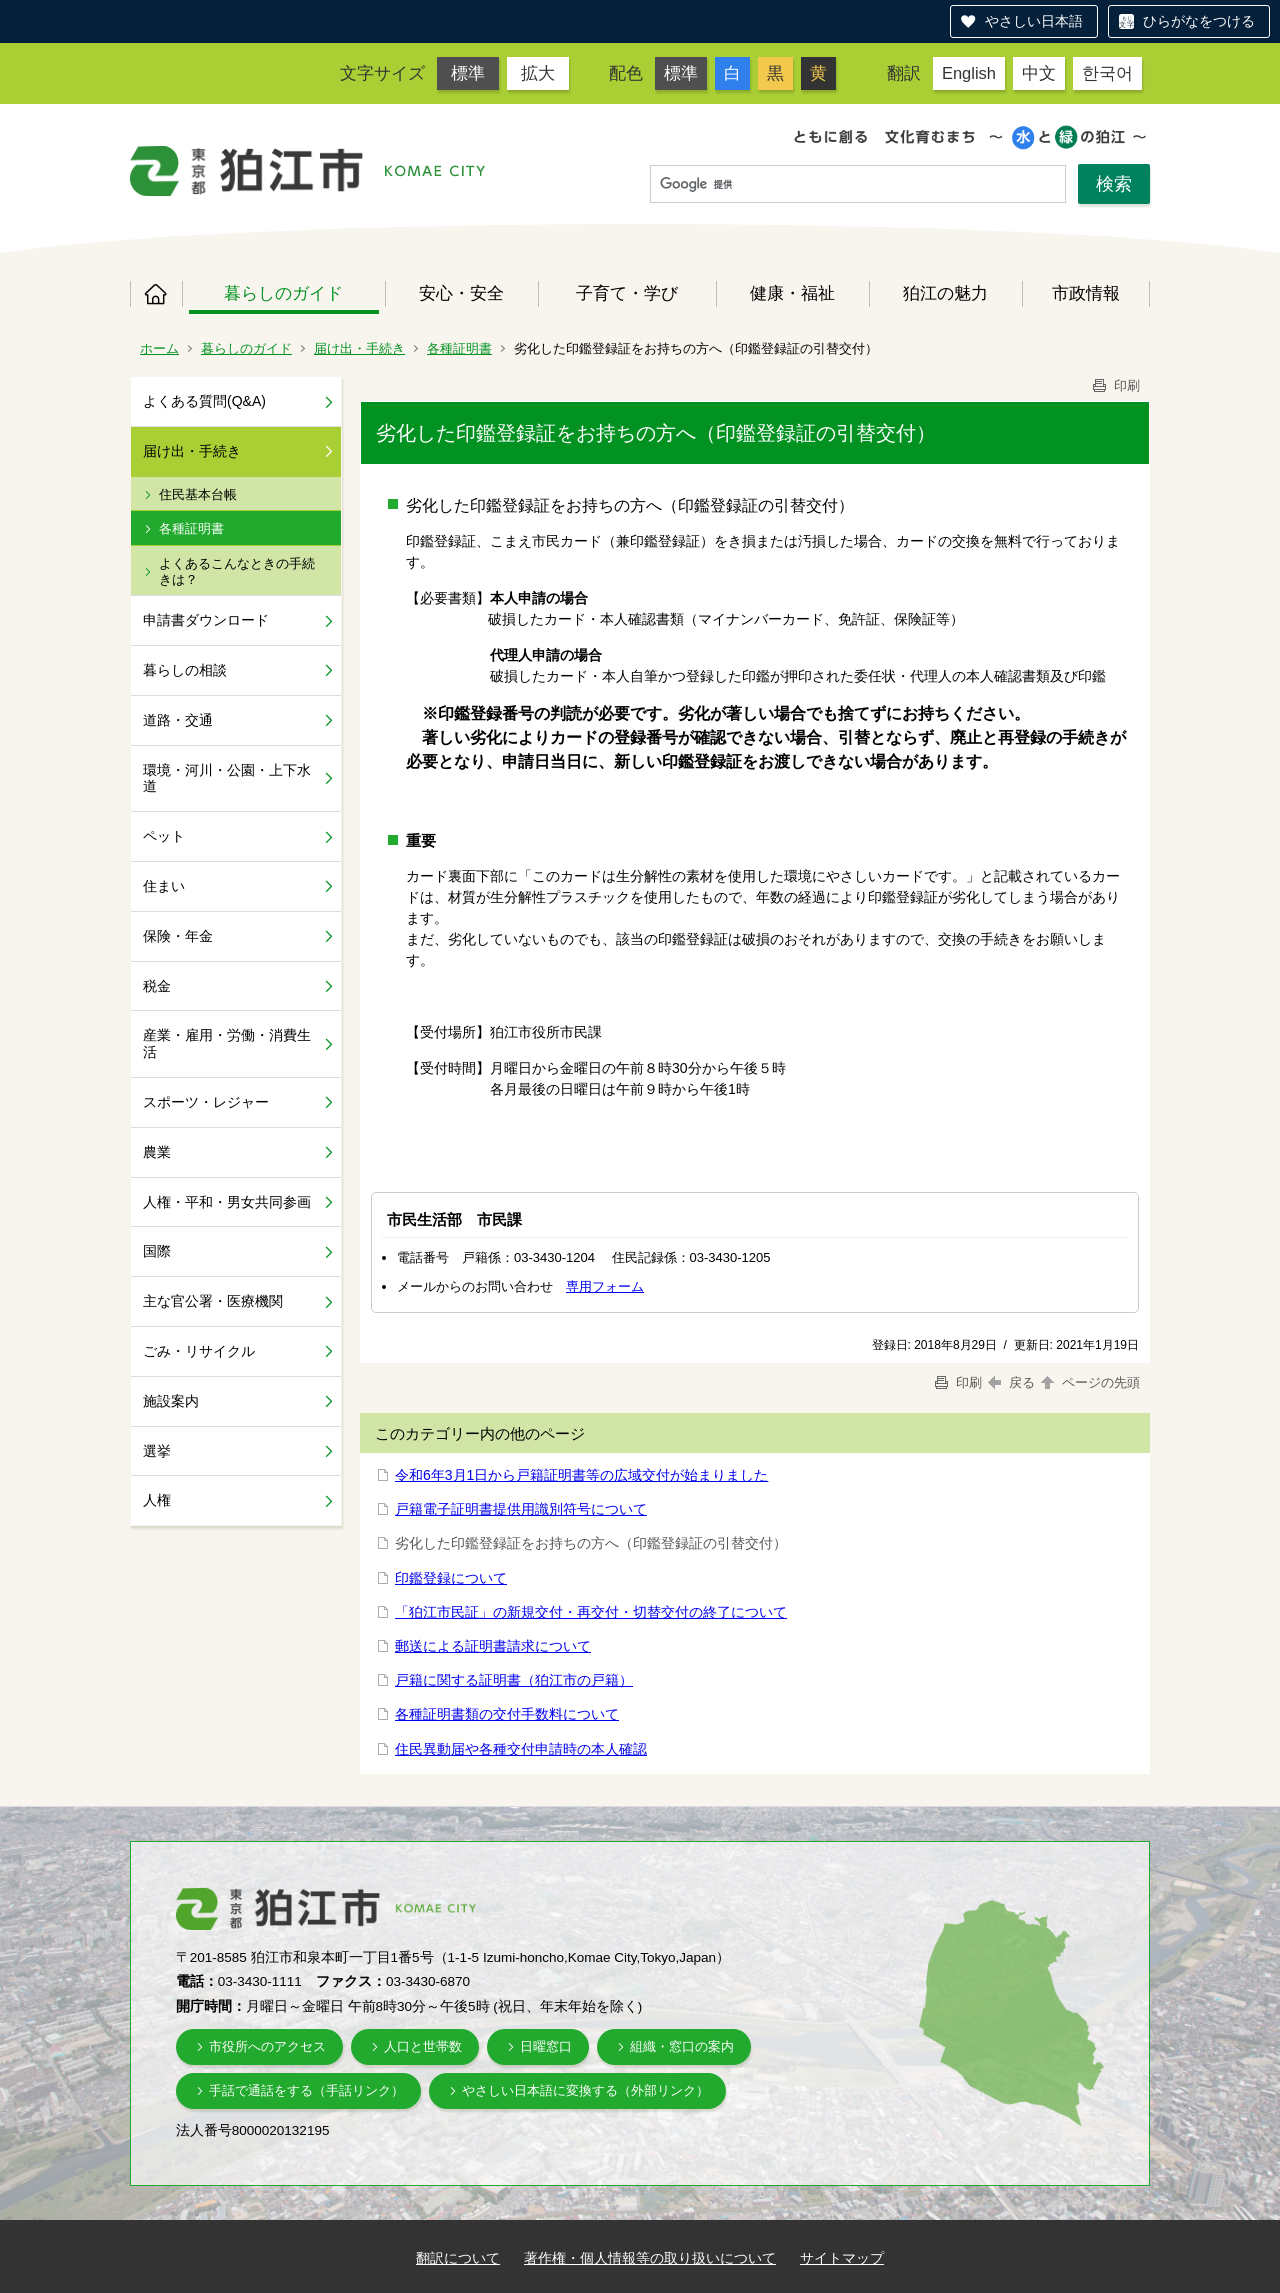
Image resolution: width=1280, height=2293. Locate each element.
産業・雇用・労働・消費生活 (227, 1043)
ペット (164, 836)
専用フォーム (605, 1286)
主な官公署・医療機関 (213, 1301)
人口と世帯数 (423, 2046)
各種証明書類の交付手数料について (507, 1714)
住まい (164, 886)
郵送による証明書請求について (493, 1646)
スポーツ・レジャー (206, 1102)
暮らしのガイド (283, 293)
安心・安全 (461, 293)
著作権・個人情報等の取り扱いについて (650, 2258)
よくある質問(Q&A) (204, 401)
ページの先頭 (1089, 1382)
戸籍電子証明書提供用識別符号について (521, 1509)
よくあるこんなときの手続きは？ (237, 571)
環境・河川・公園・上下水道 (227, 778)
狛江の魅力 (945, 293)
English (969, 73)
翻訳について (458, 2258)
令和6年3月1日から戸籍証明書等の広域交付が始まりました (581, 1475)
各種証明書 (459, 348)
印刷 (1115, 385)
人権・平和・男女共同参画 (227, 1202)
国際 (157, 1251)
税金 (157, 986)
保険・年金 (178, 936)
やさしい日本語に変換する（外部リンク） (585, 2090)
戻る (1011, 1382)
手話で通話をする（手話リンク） (306, 2090)
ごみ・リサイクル (199, 1351)
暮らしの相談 (185, 670)
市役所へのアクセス (267, 2046)
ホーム (156, 294)
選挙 (157, 1451)
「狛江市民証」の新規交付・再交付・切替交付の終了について (591, 1612)
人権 (157, 1500)
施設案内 (171, 1401)
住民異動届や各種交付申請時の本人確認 (521, 1749)
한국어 (1107, 73)
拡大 (538, 73)
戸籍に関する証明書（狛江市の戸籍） (514, 1680)
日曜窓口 (546, 2046)
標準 (468, 73)
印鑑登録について (451, 1578)
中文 (1039, 73)
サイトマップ (842, 2258)
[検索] (858, 185)
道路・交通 (178, 720)
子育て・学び (627, 293)
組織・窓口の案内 (682, 2046)
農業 (157, 1152)
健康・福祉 (792, 293)
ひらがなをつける (1199, 21)
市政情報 (1086, 293)
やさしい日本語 (1034, 21)
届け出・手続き (359, 348)
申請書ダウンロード (206, 620)
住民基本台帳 (198, 494)
